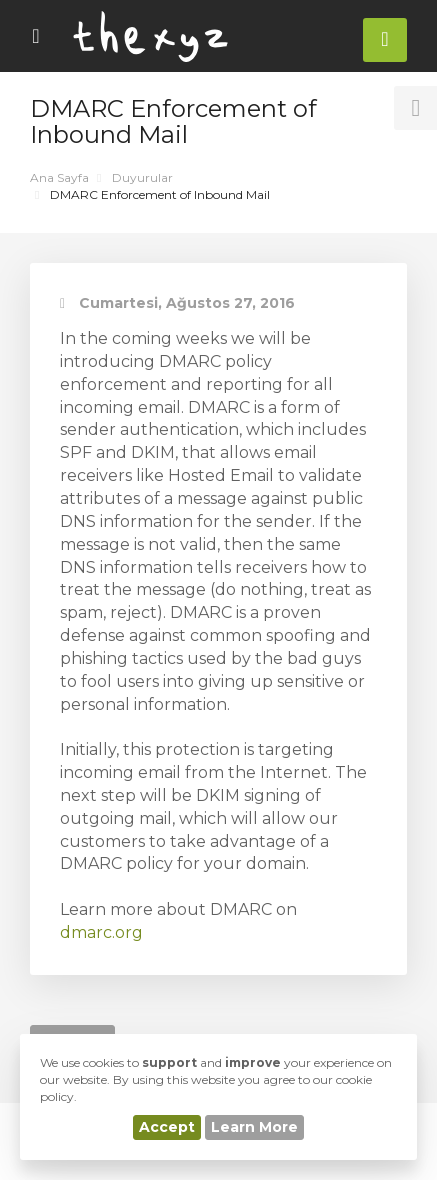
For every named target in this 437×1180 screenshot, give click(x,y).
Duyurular (142, 177)
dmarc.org (101, 932)
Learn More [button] (254, 1127)
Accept (167, 1127)
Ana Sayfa (59, 177)
